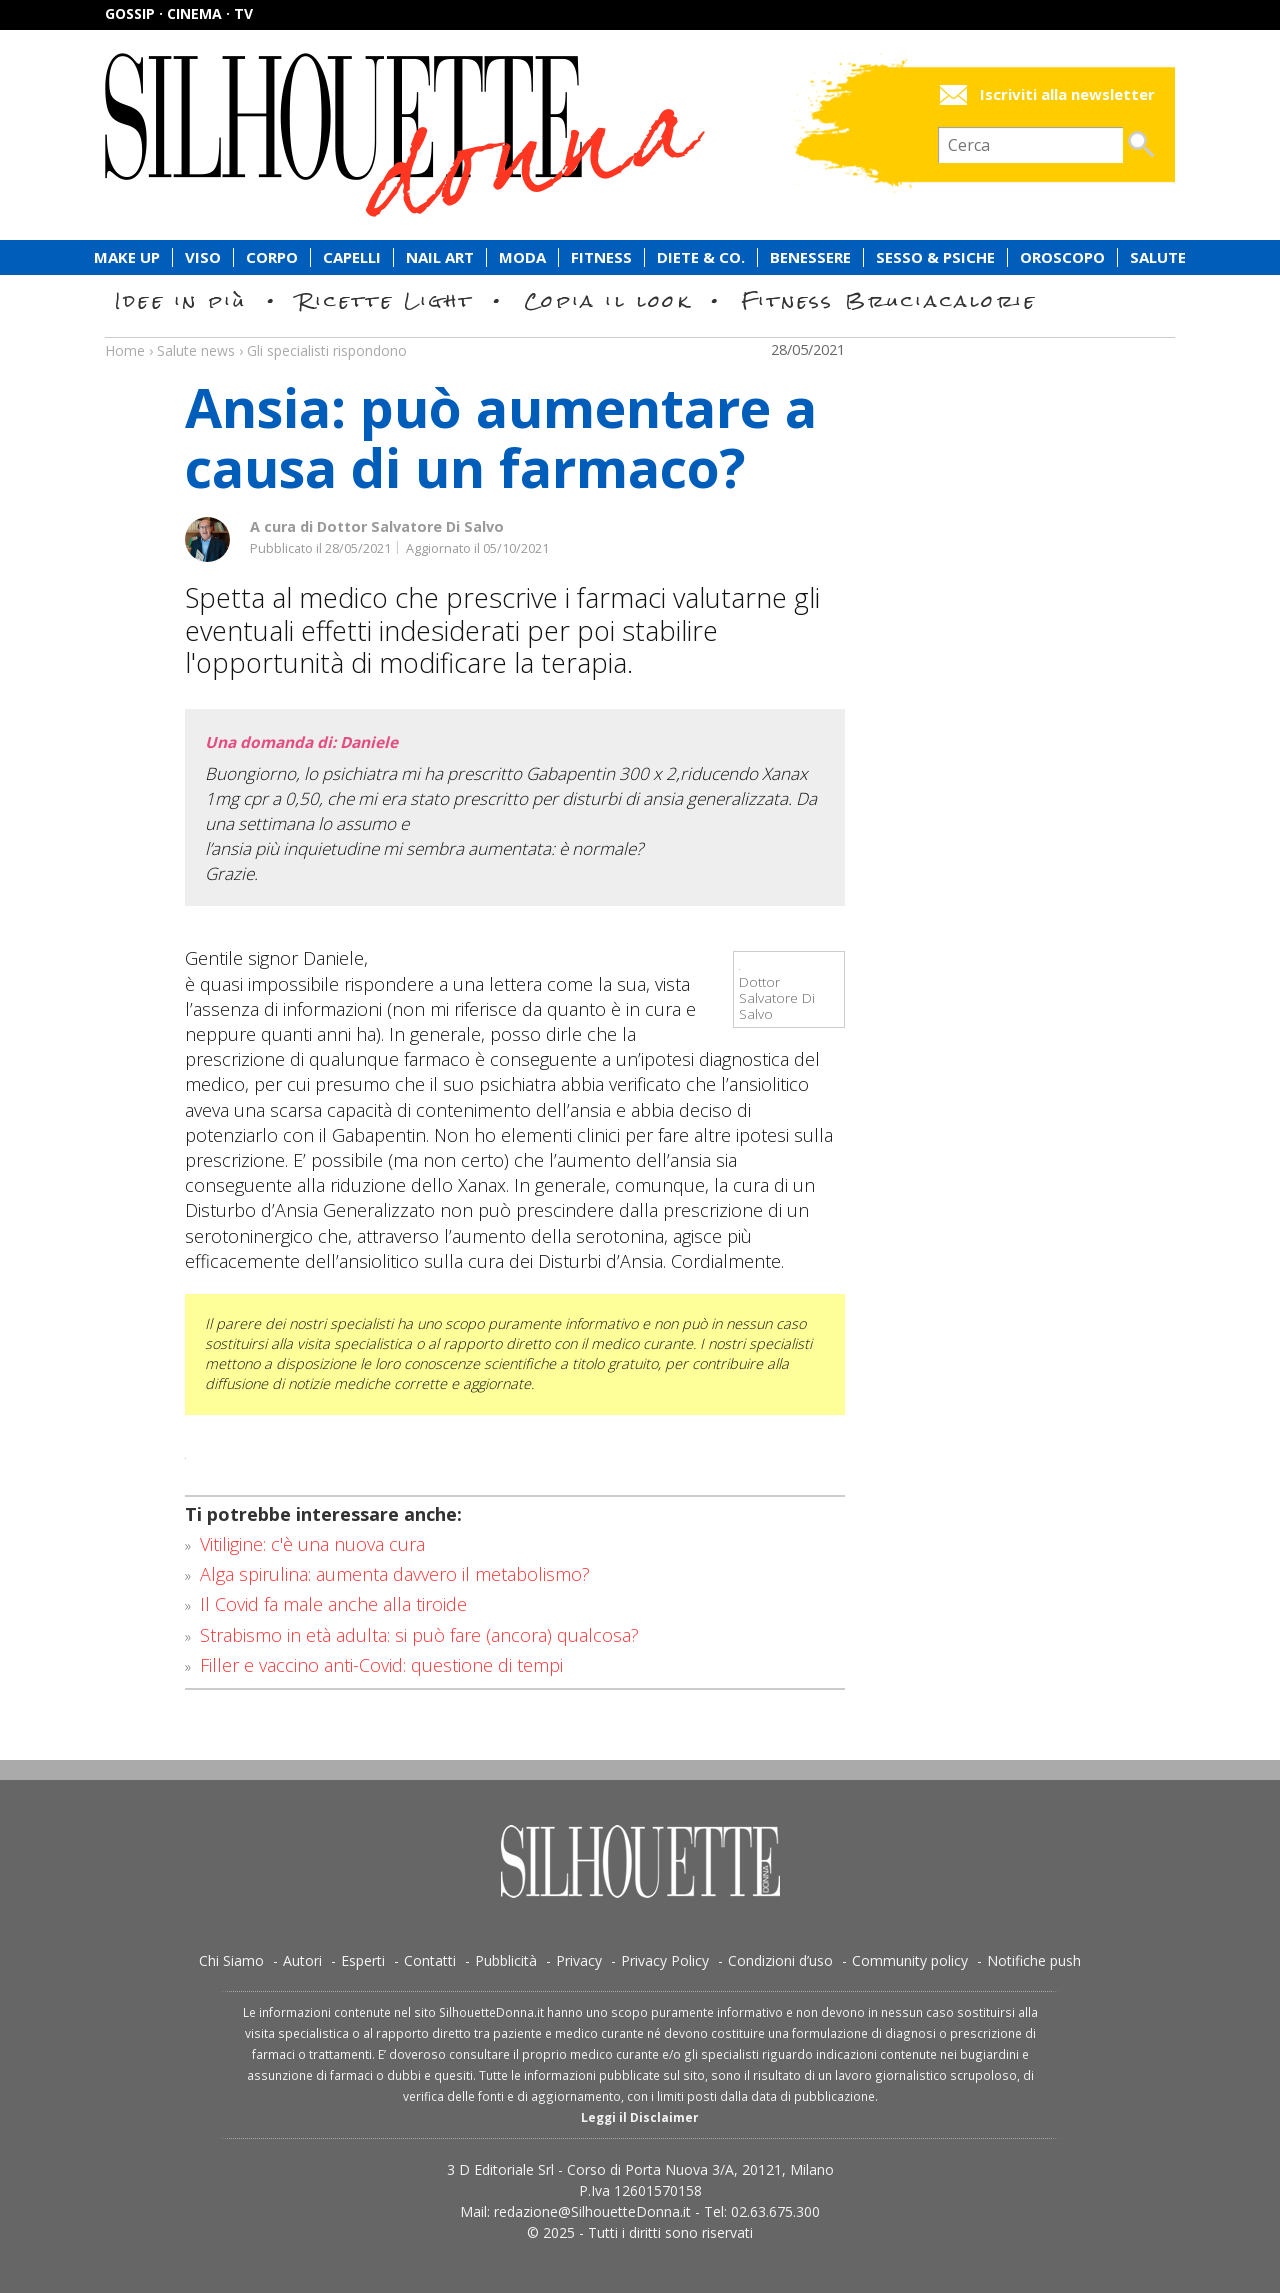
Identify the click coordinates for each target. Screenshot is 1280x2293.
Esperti (363, 1960)
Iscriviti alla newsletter (1067, 94)
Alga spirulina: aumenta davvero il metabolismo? (395, 1574)
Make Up (127, 257)
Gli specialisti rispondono (327, 350)
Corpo (272, 257)
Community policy (910, 1960)
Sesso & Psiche (935, 257)
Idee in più (181, 300)
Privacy (579, 1960)
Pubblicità (506, 1960)
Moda (522, 257)
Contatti (430, 1960)
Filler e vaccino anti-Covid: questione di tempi (381, 1665)
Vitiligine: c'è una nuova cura (312, 1544)
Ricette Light (385, 300)
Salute (1158, 257)
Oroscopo (1062, 257)
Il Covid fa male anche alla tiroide (333, 1604)
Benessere (810, 257)
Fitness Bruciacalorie (889, 300)
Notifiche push (1034, 1960)
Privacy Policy (665, 1960)
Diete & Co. (701, 257)
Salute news (640, 332)
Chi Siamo (231, 1960)
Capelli (352, 257)
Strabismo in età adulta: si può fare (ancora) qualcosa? (419, 1635)
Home (125, 350)
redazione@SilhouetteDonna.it (592, 2211)
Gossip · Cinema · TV (179, 13)
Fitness (601, 257)
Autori (302, 1960)
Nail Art (440, 257)
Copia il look (607, 300)
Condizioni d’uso (780, 1960)
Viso (203, 257)
